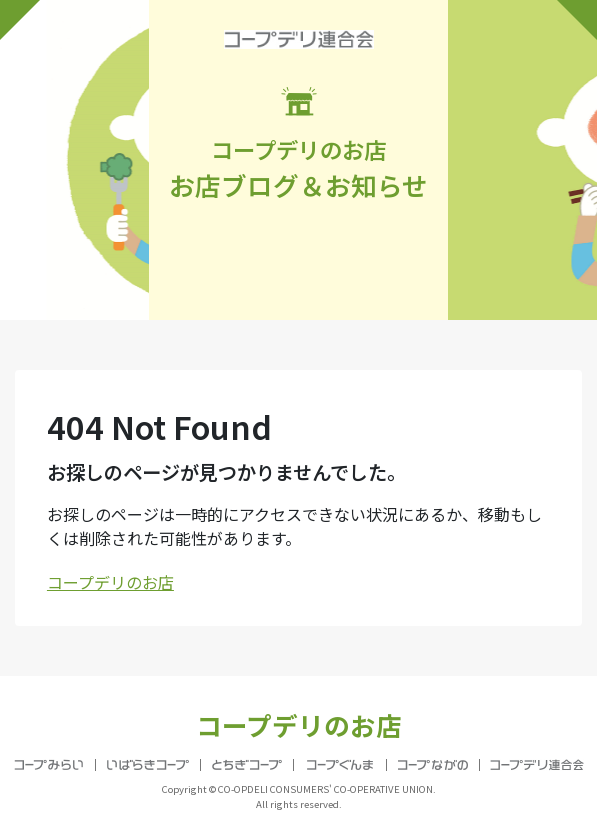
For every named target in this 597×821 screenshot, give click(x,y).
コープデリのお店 (110, 582)
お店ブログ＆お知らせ (298, 145)
